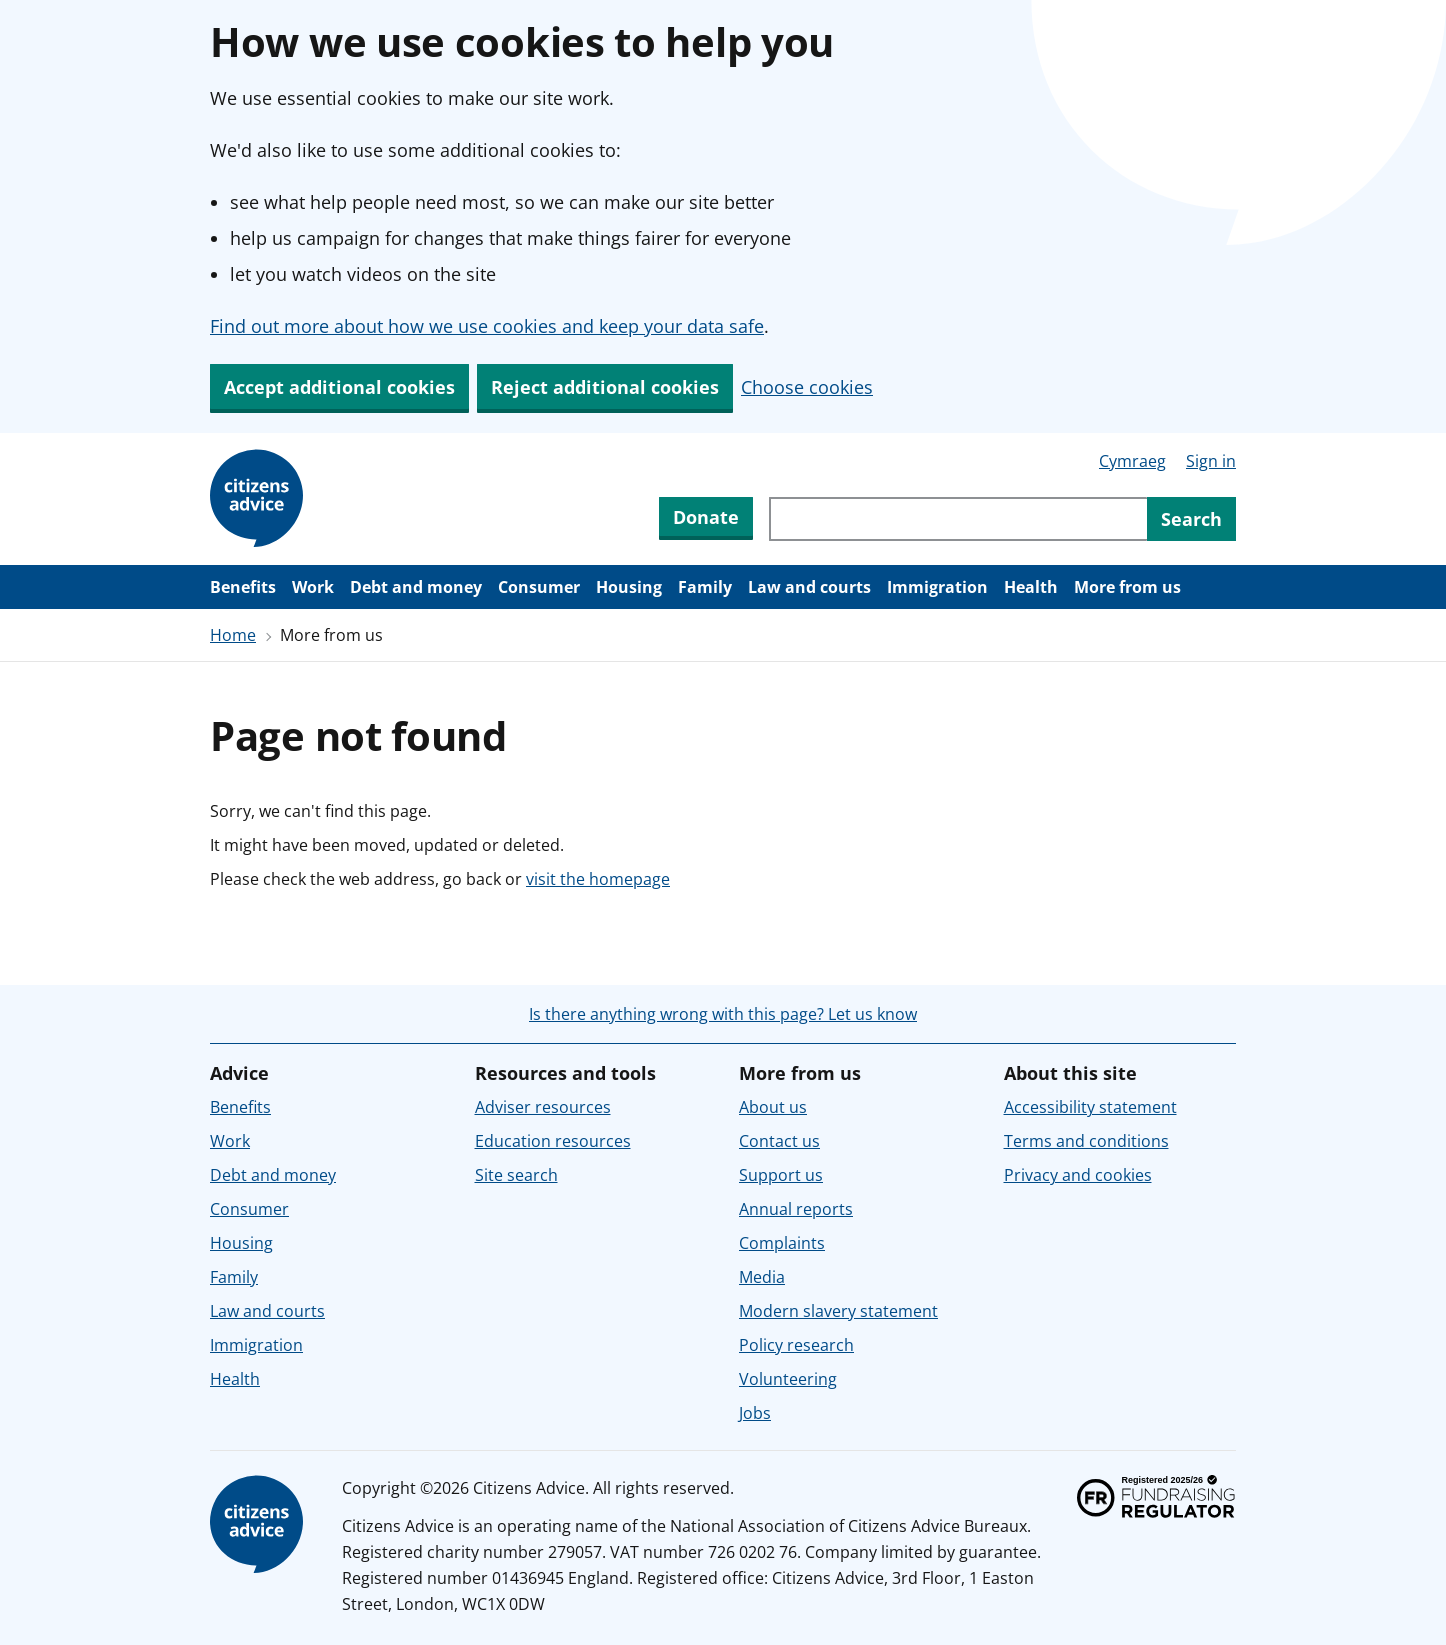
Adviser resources (543, 1107)
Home (233, 635)
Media (762, 1277)
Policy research (796, 1345)
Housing (629, 587)
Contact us (779, 1141)
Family (705, 587)
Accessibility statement (1090, 1107)
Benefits (243, 587)
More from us (1127, 587)
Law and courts (809, 587)
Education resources (553, 1141)
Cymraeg (1132, 461)
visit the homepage (598, 879)
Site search (516, 1175)
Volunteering (788, 1379)
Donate (706, 517)
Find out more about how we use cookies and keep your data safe (487, 326)
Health (1031, 587)
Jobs (755, 1413)
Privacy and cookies (1078, 1175)
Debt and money (416, 587)
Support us (781, 1175)
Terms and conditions (1086, 1141)
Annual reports (796, 1209)
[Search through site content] (958, 519)
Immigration (937, 587)
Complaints (782, 1243)
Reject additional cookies (605, 387)
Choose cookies (807, 387)
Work (313, 587)
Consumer (539, 587)
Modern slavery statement (838, 1311)
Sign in (1211, 461)
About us (773, 1107)
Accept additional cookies (339, 387)
